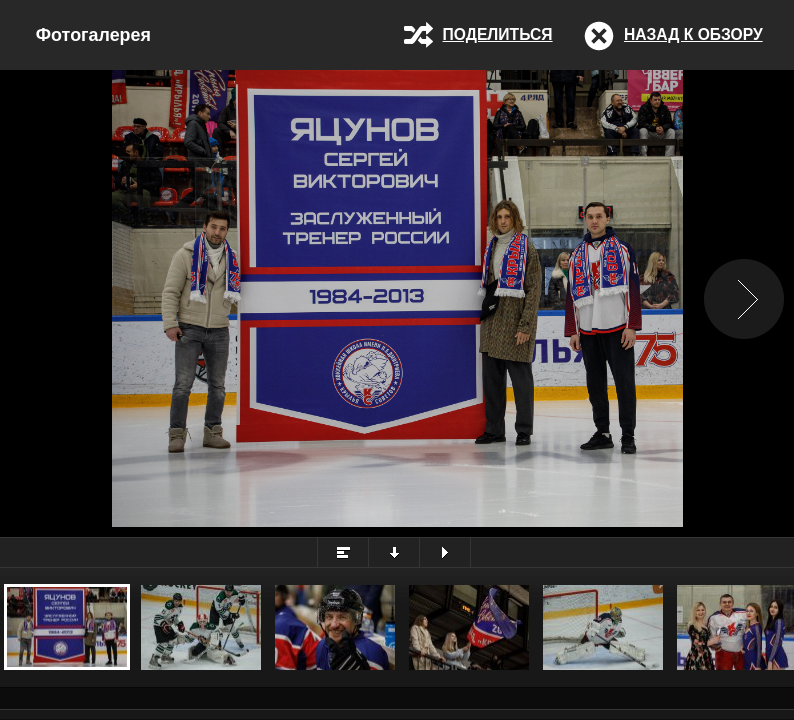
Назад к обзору (693, 34)
